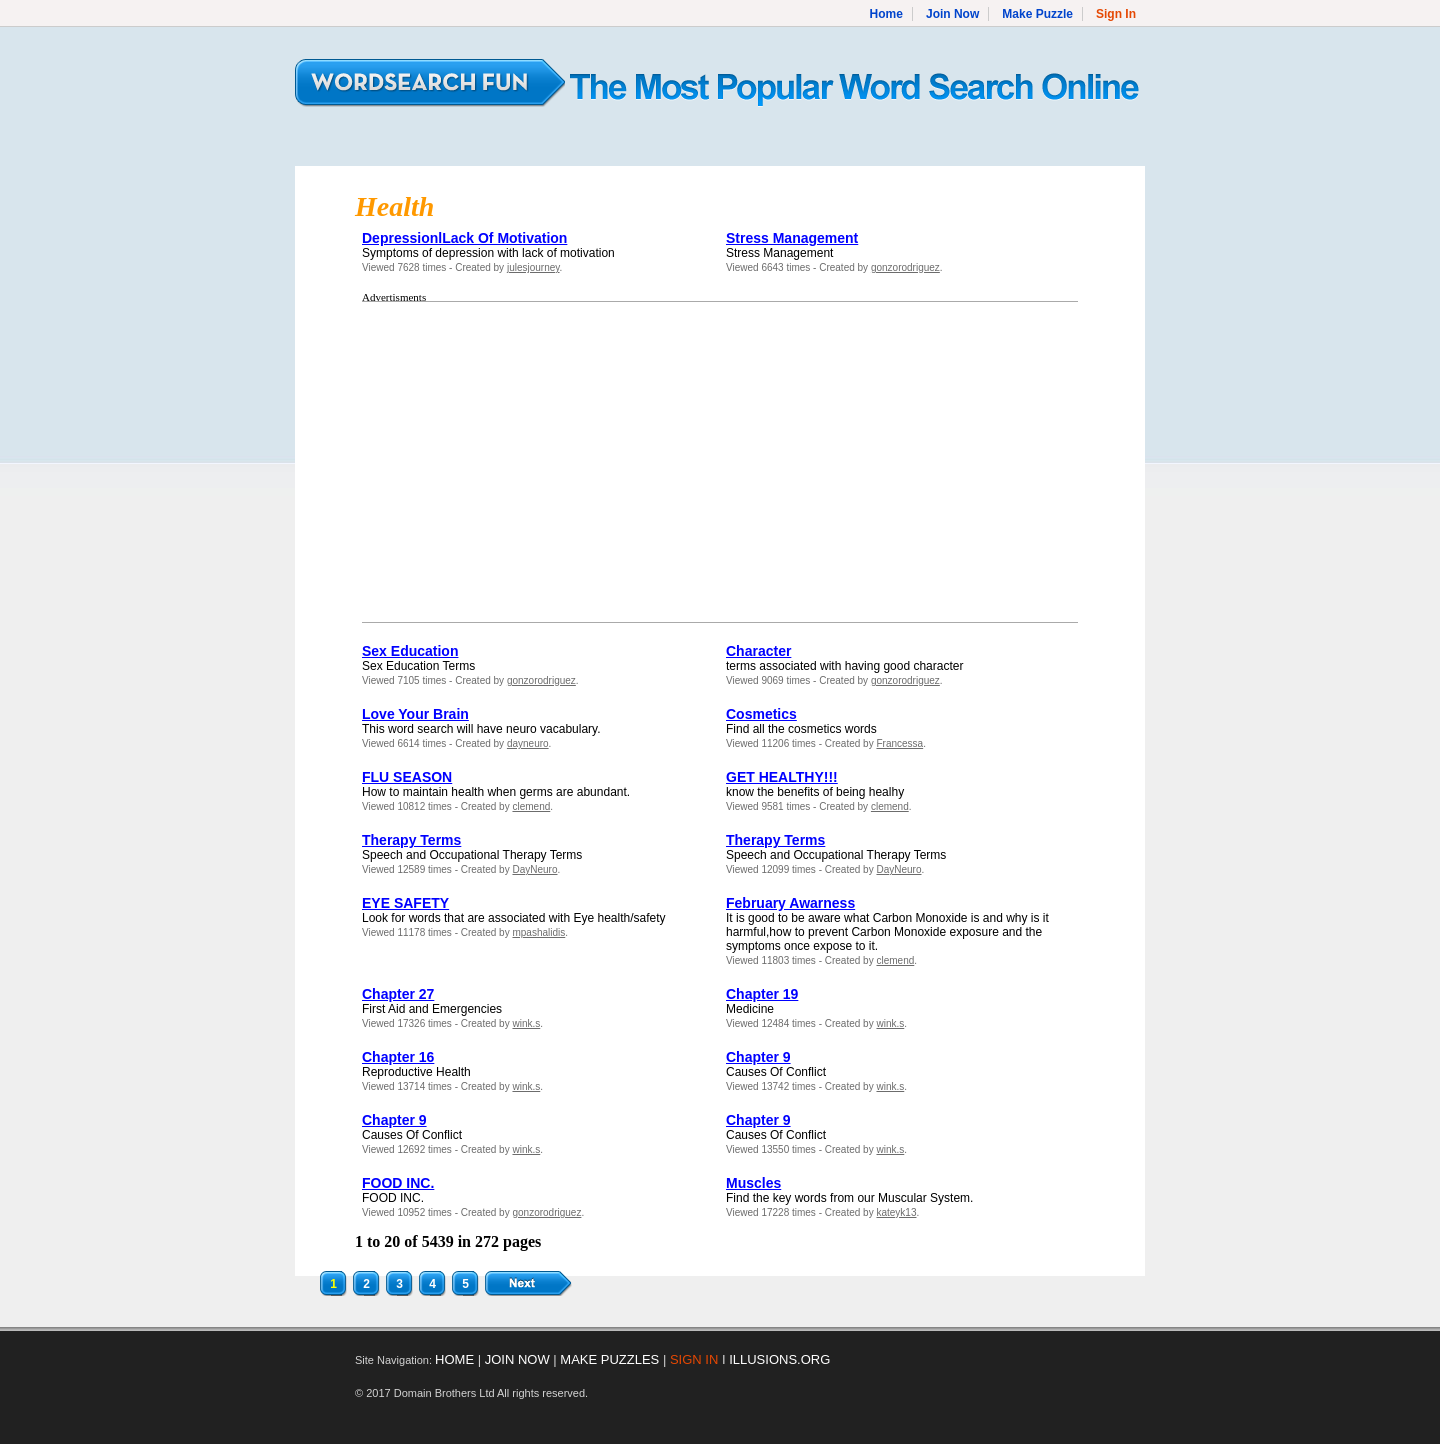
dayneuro (528, 743)
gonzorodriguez (905, 267)
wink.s (526, 1023)
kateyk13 (896, 1212)
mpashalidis (538, 932)
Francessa (899, 743)
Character (758, 651)
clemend (531, 806)
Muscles (753, 1183)
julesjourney (533, 267)
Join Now (952, 14)
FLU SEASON (407, 777)
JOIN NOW (517, 1359)
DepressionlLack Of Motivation (464, 238)
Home (886, 14)
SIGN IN (694, 1359)
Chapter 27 (398, 994)
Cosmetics (761, 714)
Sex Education (410, 651)
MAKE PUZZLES (609, 1359)
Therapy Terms (411, 840)
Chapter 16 (398, 1057)
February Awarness (790, 903)
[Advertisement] (517, 462)
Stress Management (792, 238)
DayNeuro (534, 869)
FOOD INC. (398, 1183)
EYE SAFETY (405, 903)
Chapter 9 (758, 1057)
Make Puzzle (1037, 14)
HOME (454, 1359)
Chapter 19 (762, 994)
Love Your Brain (415, 714)
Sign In (1116, 14)
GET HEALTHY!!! (782, 777)
